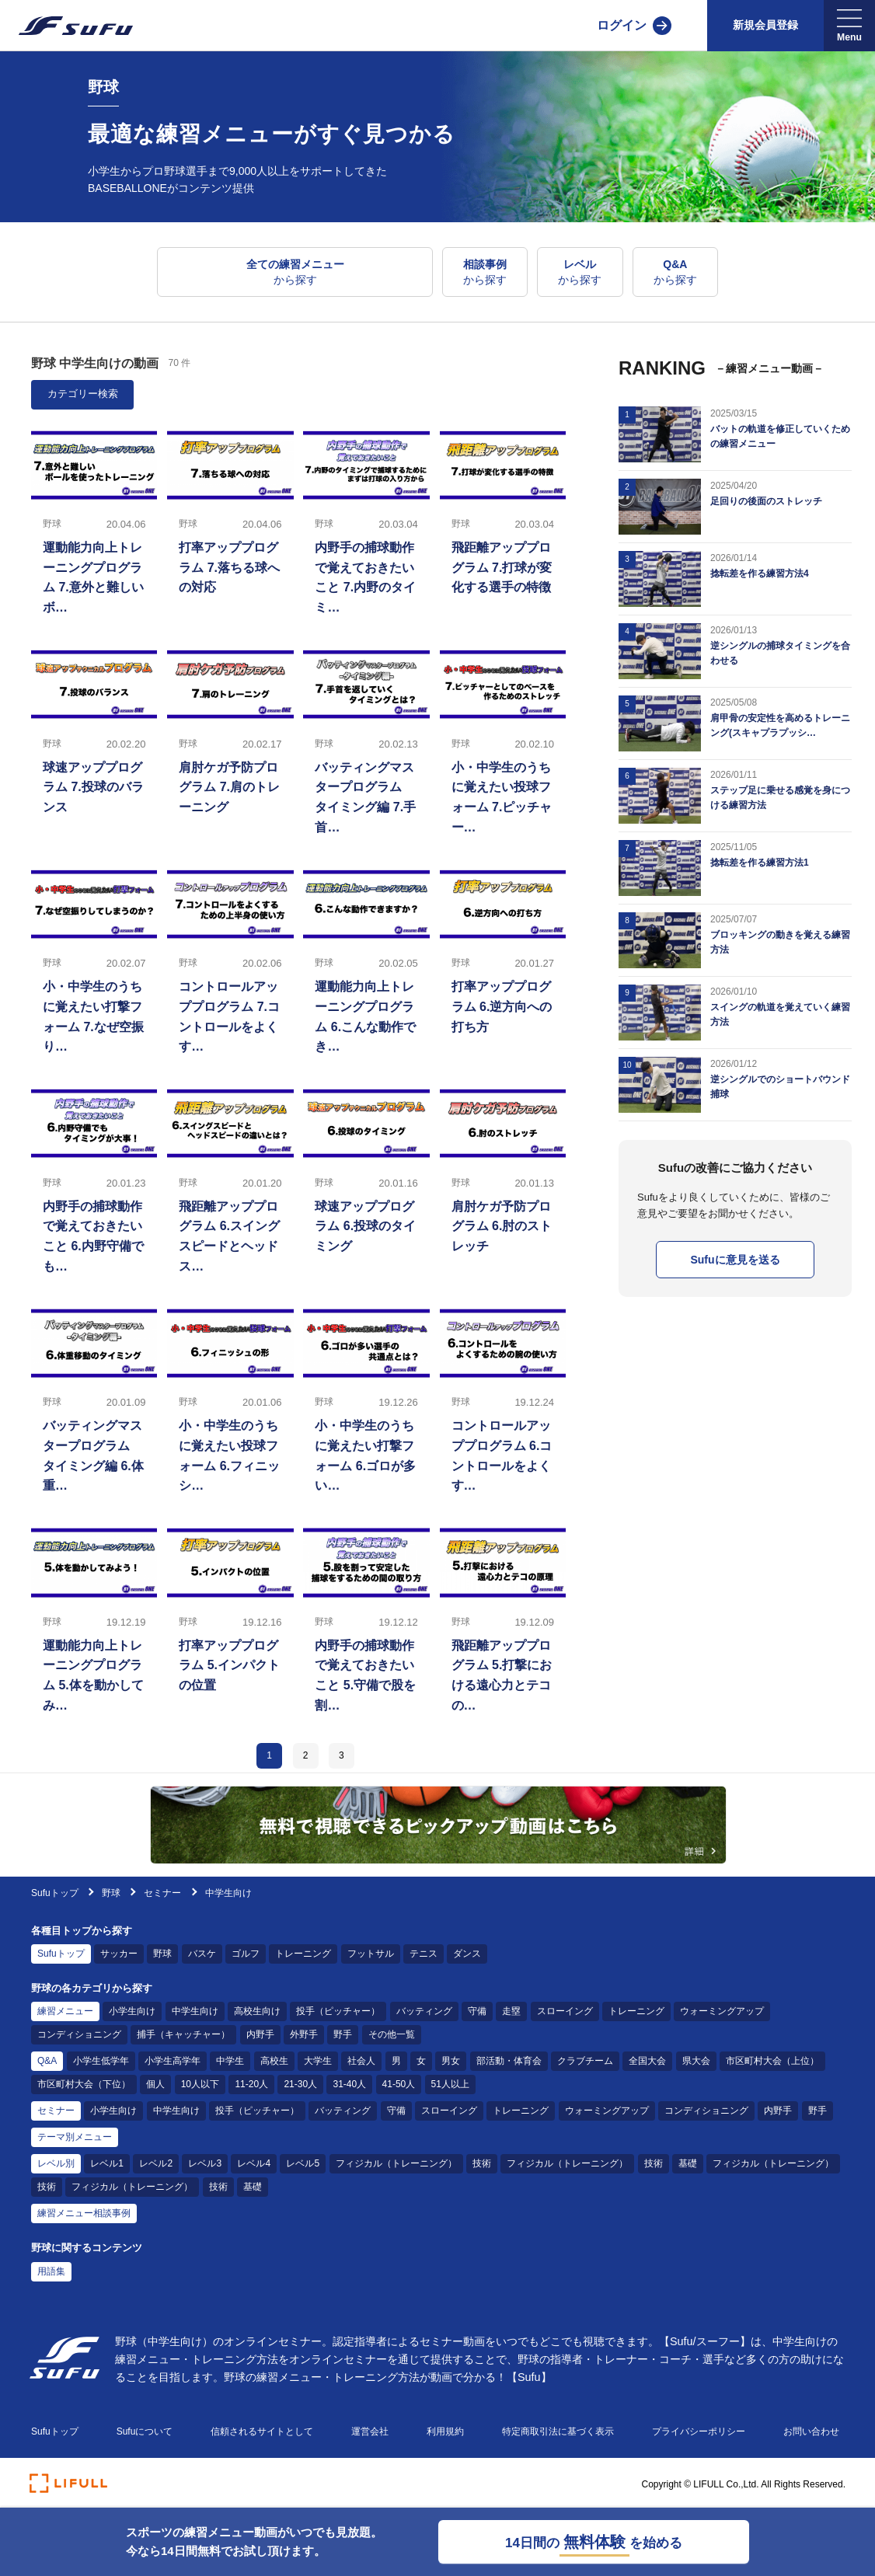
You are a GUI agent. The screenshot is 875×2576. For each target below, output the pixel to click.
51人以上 (450, 2084)
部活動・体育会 (509, 2060)
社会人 (361, 2060)
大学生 (318, 2060)
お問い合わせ (811, 2431)
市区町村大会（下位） (84, 2084)
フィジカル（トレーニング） (396, 2163)
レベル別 (56, 2163)
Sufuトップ (54, 1893)
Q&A (47, 2060)
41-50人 (399, 2084)
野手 (342, 2034)
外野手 (304, 2034)
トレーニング (303, 1953)
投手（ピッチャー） (338, 2011)
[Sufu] (66, 25)
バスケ (202, 1953)
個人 (155, 2084)
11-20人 (251, 2084)
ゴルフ (246, 1953)
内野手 (260, 2034)
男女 (450, 2060)
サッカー (119, 1953)
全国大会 (647, 2060)
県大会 (696, 2060)
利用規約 (445, 2431)
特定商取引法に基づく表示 (558, 2431)
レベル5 (302, 2163)
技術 (481, 2163)
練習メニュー (65, 2011)
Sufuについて (145, 2431)
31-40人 (349, 2084)
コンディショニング (79, 2034)
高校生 (274, 2060)
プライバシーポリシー (698, 2431)
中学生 (230, 2060)
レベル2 (156, 2163)
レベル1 (107, 2163)
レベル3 (204, 2163)
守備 (477, 2011)
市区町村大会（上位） (772, 2060)
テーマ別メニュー (74, 2137)
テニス (424, 1953)
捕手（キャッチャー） (183, 2034)
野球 (112, 1893)
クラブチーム (585, 2060)
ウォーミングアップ (722, 2011)
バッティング (424, 2011)
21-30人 (300, 2084)
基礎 (687, 2163)
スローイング (565, 2011)
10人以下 (200, 2084)
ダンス (467, 1953)
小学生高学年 (172, 2060)
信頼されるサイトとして (262, 2431)
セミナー (162, 1893)
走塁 (511, 2011)
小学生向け (132, 2011)
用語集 (51, 2271)
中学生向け (195, 2011)
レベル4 (253, 2163)
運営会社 (370, 2431)
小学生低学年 (101, 2060)
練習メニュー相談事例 (84, 2213)
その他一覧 (391, 2034)
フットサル (370, 1953)
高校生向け (257, 2011)
